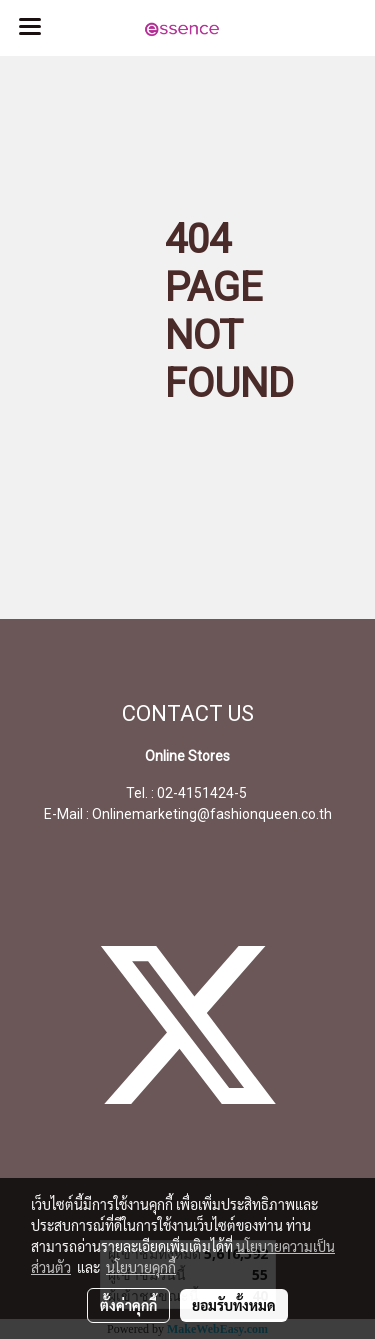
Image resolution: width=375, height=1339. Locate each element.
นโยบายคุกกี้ (141, 1267)
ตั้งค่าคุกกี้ (128, 1305)
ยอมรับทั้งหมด (234, 1305)
